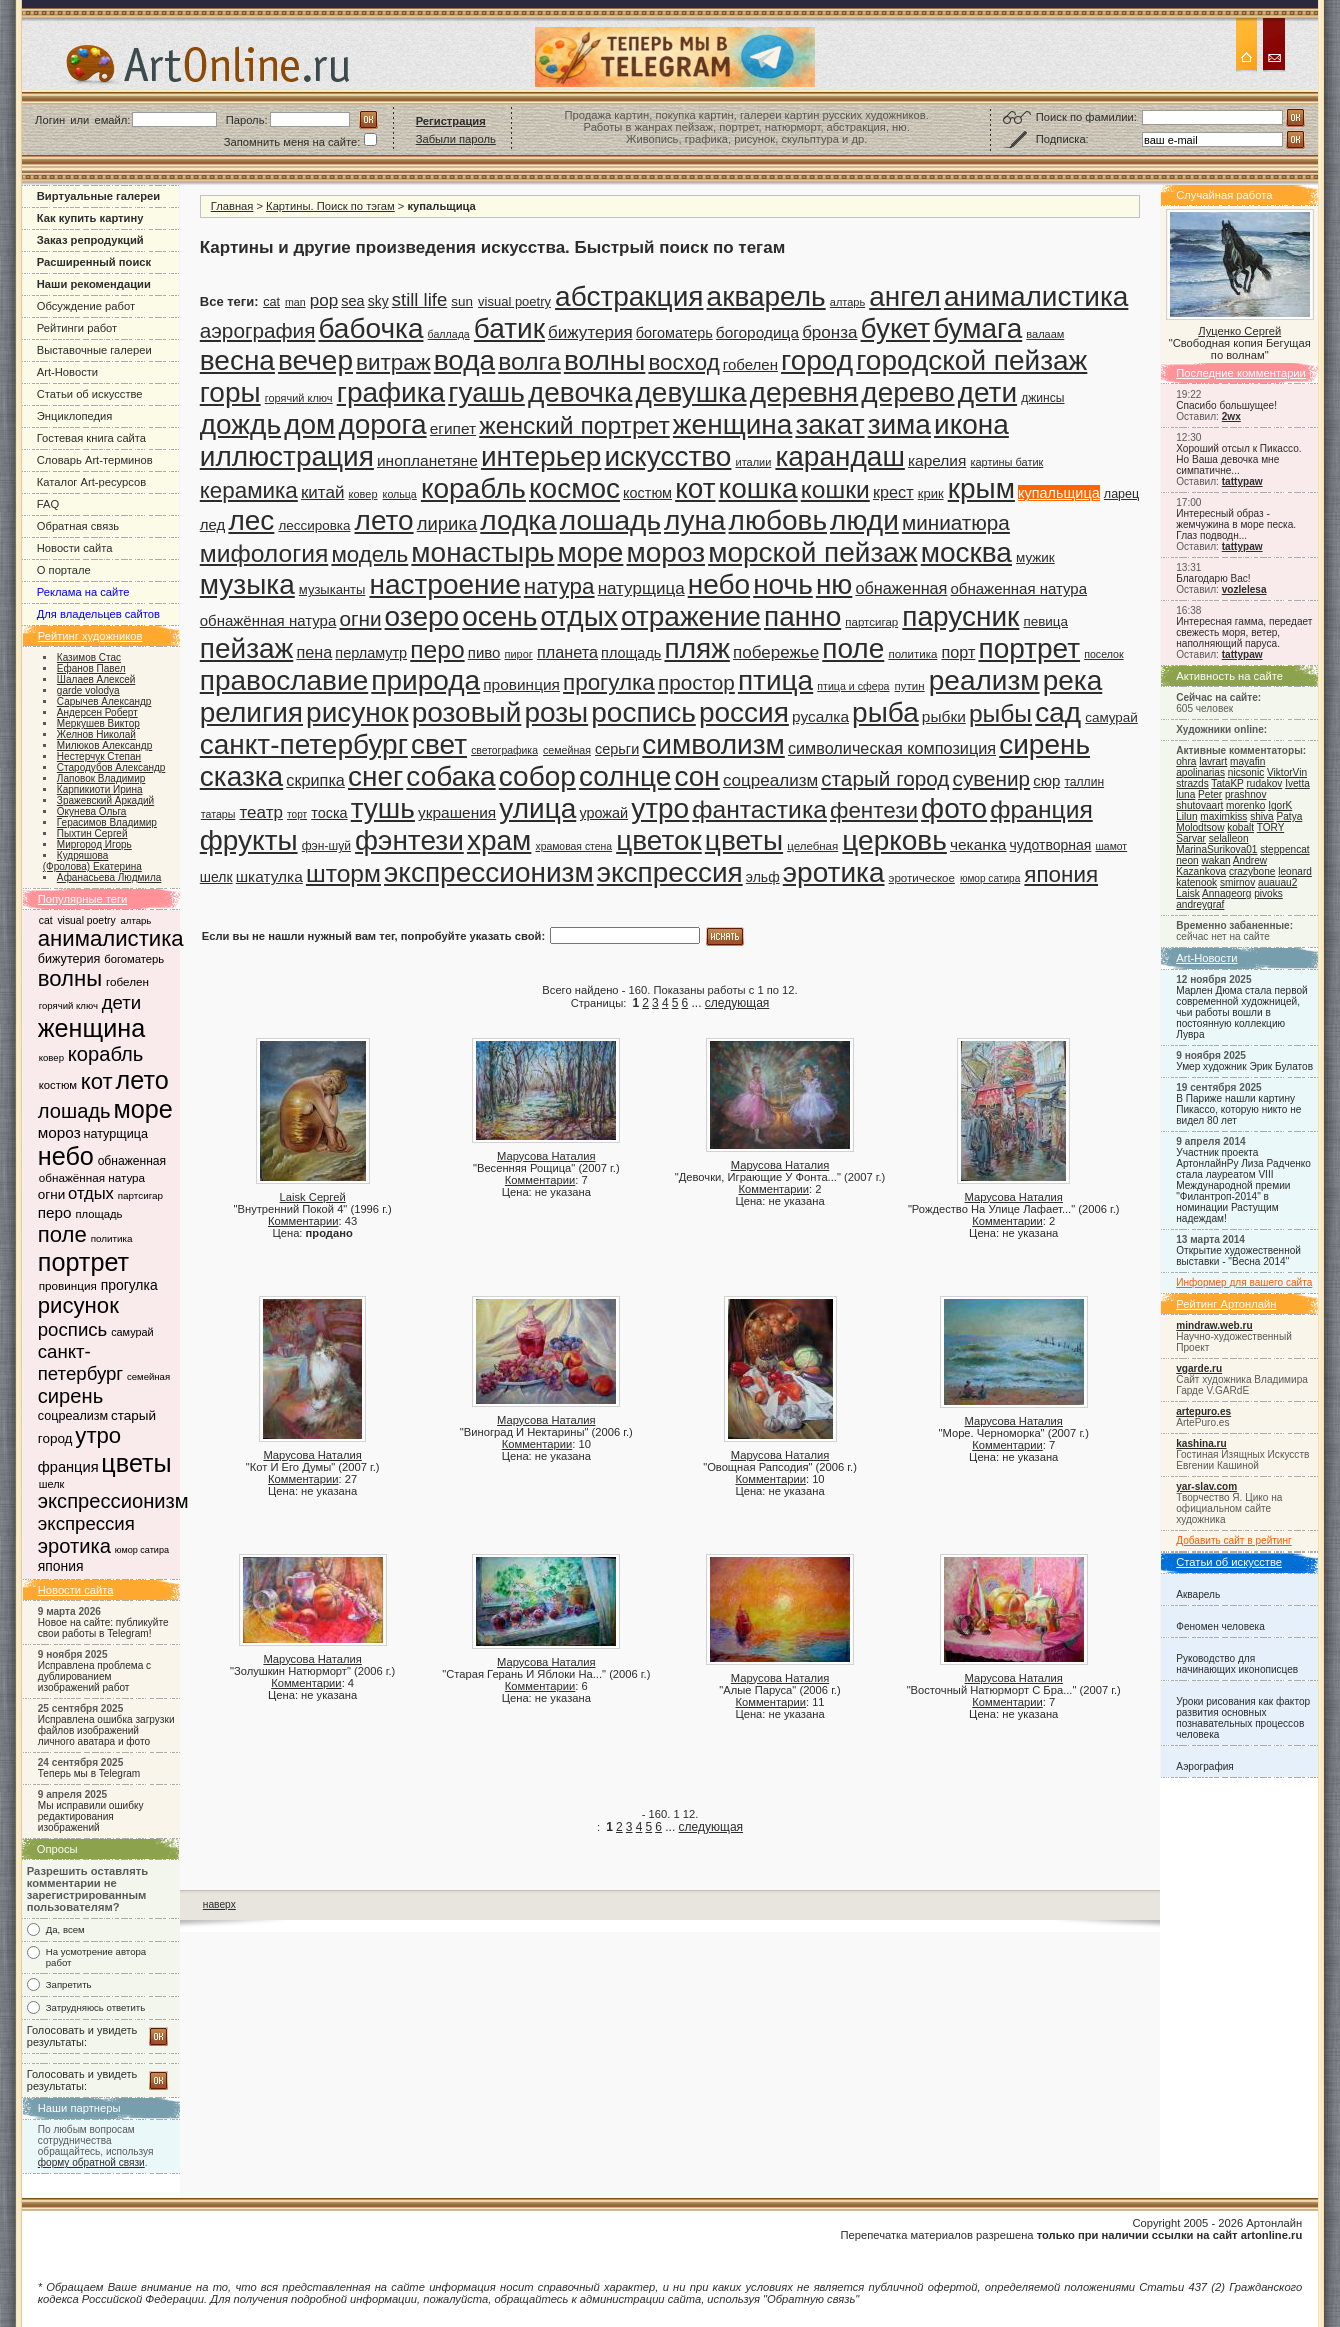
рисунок (78, 1305)
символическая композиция (892, 748)
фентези (874, 810)
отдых (91, 1193)
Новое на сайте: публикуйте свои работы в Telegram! (103, 1628)
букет (895, 328)
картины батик (1006, 462)
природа (425, 680)
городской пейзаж (971, 360)
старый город (885, 778)
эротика (74, 1546)
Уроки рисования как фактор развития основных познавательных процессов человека (1243, 1718)
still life (419, 299)
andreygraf (1200, 904)
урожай (603, 813)
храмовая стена (573, 846)
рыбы (1000, 713)
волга (529, 361)
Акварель (1198, 1594)
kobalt (1240, 827)
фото (954, 808)
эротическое (922, 878)
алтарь (135, 920)
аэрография (258, 330)
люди (864, 520)
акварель (766, 296)
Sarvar (1191, 838)
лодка (518, 520)
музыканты (332, 589)
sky (378, 301)
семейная (148, 1376)
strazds (1192, 783)
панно (802, 616)
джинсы (1042, 398)
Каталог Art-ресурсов (91, 482)
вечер (315, 360)
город (817, 360)
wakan (1215, 860)
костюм (58, 1085)
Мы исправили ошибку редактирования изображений (91, 1816)
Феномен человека (1220, 1626)
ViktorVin (1287, 772)
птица (775, 680)
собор (537, 776)
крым (981, 488)
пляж (696, 648)
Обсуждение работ (86, 306)
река (1073, 680)
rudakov (1264, 783)
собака (450, 776)
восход (683, 362)
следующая (737, 1003)
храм (499, 840)
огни (51, 1194)
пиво (484, 652)
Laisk (1188, 893)
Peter (1210, 794)
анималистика (111, 938)
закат (829, 424)
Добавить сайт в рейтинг (1234, 1540)
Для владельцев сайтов (98, 614)
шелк (52, 1484)
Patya (1290, 816)
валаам (1045, 334)
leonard (1295, 871)
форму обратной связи (91, 2162)
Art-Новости (67, 372)
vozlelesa (1244, 589)
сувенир (992, 778)
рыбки (944, 716)
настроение (444, 584)
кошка (758, 488)
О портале (64, 570)
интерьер (541, 456)
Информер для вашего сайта (1244, 1282)
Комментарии (303, 1221)
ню (834, 584)
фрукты (249, 840)
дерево (907, 392)
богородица (757, 332)
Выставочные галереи (94, 350)
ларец (1121, 494)
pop (324, 300)
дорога (382, 424)
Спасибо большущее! (1226, 405)
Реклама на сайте (83, 592)
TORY (1270, 827)
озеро (422, 616)
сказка (241, 776)
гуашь (486, 392)
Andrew (1250, 860)
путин (910, 686)
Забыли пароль (456, 139)
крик (931, 493)
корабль (106, 1054)
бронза (829, 332)
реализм (984, 680)
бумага (977, 328)
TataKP (1227, 783)
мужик (1035, 557)
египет (453, 428)
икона (971, 424)
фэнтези (409, 840)
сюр (1046, 780)
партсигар (140, 1195)
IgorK (1280, 805)
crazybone (1252, 871)
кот (97, 1081)
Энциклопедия (75, 416)
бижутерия (69, 959)
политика (112, 1238)
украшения (457, 812)
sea (352, 301)
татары (218, 814)
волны (70, 978)
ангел (905, 296)
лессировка (314, 525)
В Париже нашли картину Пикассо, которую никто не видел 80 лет (1238, 1109)
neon (1187, 860)
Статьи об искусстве (90, 394)
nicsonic (1246, 772)
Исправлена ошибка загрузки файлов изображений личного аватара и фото (106, 1730)
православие (284, 680)
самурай (132, 1332)
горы (230, 392)
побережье (776, 652)
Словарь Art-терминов (95, 460)
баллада (449, 334)
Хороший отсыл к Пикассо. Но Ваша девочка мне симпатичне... (1238, 459)
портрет (83, 1262)
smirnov (1237, 882)
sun (462, 301)
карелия (937, 460)
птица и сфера (853, 686)
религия (251, 712)
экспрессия (86, 1523)
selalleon (1229, 838)
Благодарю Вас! (1213, 578)
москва (966, 552)
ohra (1186, 761)
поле (62, 1234)
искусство (668, 456)
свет (439, 744)
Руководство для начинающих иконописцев (1237, 1664)
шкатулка (269, 876)
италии (754, 462)
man (295, 302)
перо (55, 1212)
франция (68, 1467)
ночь (783, 584)
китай (323, 492)
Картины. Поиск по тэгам (330, 206)
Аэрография (1205, 1766)
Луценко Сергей (1239, 331)
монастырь (482, 552)
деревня (804, 392)
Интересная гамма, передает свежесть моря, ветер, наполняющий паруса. (1244, 632)
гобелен (127, 981)
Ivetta (1297, 783)
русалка (820, 716)
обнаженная (132, 1161)
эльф (763, 877)
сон (696, 776)
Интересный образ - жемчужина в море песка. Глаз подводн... (1236, 524)
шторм (343, 873)
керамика (249, 490)
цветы (136, 1463)
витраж (393, 362)
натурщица (116, 1134)
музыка (247, 584)
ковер (51, 1057)
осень (499, 616)
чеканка (978, 844)
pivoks (1268, 893)
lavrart (1213, 761)
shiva (1262, 816)
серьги (617, 749)
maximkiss (1223, 816)
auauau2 (1277, 882)
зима (899, 424)
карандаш (839, 456)
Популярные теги (83, 899)
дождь (240, 424)
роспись (73, 1329)
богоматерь (134, 959)
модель (369, 554)
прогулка (129, 1285)
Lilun (1186, 816)
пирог (519, 654)
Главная (232, 206)
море (142, 1109)
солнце (625, 776)
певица (1045, 621)
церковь (894, 840)
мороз (59, 1132)
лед (213, 524)
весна (237, 360)
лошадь (74, 1111)
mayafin (1247, 761)
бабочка (370, 328)
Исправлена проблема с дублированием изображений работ (94, 1676)
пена (314, 652)
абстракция (629, 296)
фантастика (759, 809)
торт (297, 814)
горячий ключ (68, 1005)
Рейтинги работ (77, 328)
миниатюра (956, 522)
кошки (835, 489)
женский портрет (574, 425)
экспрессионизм (113, 1501)
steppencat (1284, 849)
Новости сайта (75, 548)
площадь (98, 1214)
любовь (778, 520)
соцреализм (73, 1416)
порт (958, 652)
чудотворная (1051, 845)
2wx (1231, 416)
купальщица (1059, 493)
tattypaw (1242, 481)
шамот (1112, 846)
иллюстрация (287, 456)
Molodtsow (1200, 827)
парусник (960, 616)
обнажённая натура (92, 1177)
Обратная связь (78, 526)
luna (1185, 794)
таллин (1084, 782)
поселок (1103, 654)
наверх (219, 1904)
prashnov (1245, 794)
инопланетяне (427, 460)
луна (694, 520)
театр (261, 812)
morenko (1245, 805)
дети (122, 1002)
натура (559, 586)
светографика (504, 750)
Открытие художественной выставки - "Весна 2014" (1238, 1256)
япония (61, 1566)
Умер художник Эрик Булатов (1244, 1066)
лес (251, 520)
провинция (68, 1285)
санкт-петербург (80, 1362)
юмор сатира (142, 1550)
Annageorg (1226, 893)
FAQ (48, 504)
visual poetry (86, 920)
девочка (580, 392)
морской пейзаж (812, 552)
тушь (383, 808)
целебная (812, 846)
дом (309, 424)
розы (556, 712)
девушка (690, 392)
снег (375, 776)
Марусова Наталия (546, 1156)
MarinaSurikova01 (1216, 849)
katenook (1196, 882)
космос (574, 488)
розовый (467, 712)
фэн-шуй (326, 846)
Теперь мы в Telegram (89, 1773)
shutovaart (1199, 805)
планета (567, 652)
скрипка (315, 780)
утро (98, 1435)
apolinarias (1200, 772)
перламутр (371, 653)
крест (893, 492)
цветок (659, 840)
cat (46, 920)
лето (142, 1080)
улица (537, 808)
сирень (70, 1396)
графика (391, 392)
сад (1058, 712)
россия (744, 712)
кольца (400, 494)
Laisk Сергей (313, 1197)
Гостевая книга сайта (91, 438)
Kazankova (1201, 871)
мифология (264, 553)
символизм (713, 744)
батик (509, 328)
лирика (447, 523)
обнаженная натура (1019, 588)
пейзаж (247, 648)
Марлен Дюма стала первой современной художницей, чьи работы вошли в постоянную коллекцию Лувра (1241, 1012)
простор (696, 682)
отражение (691, 616)
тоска (329, 813)
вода (464, 360)
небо (66, 1156)
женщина (91, 1028)
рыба (885, 712)
